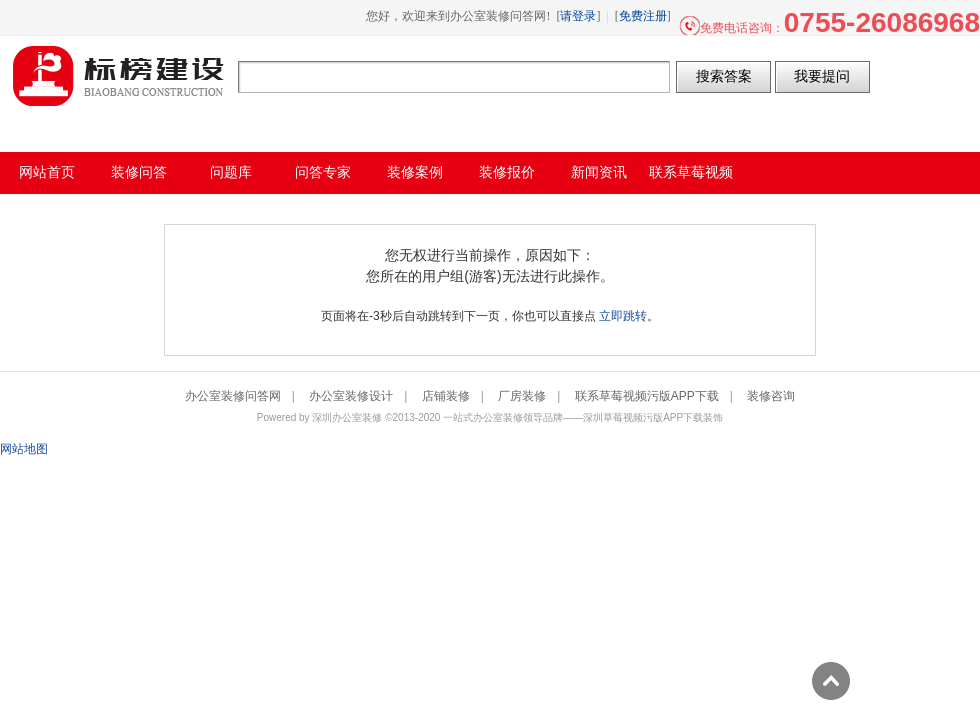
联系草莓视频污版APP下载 (647, 396)
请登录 (578, 16)
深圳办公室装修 (347, 417)
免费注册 (643, 16)
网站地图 (24, 449)
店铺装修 (446, 396)
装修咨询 (771, 396)
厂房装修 (522, 396)
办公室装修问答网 (119, 76)
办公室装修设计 (351, 396)
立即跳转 (623, 316)
